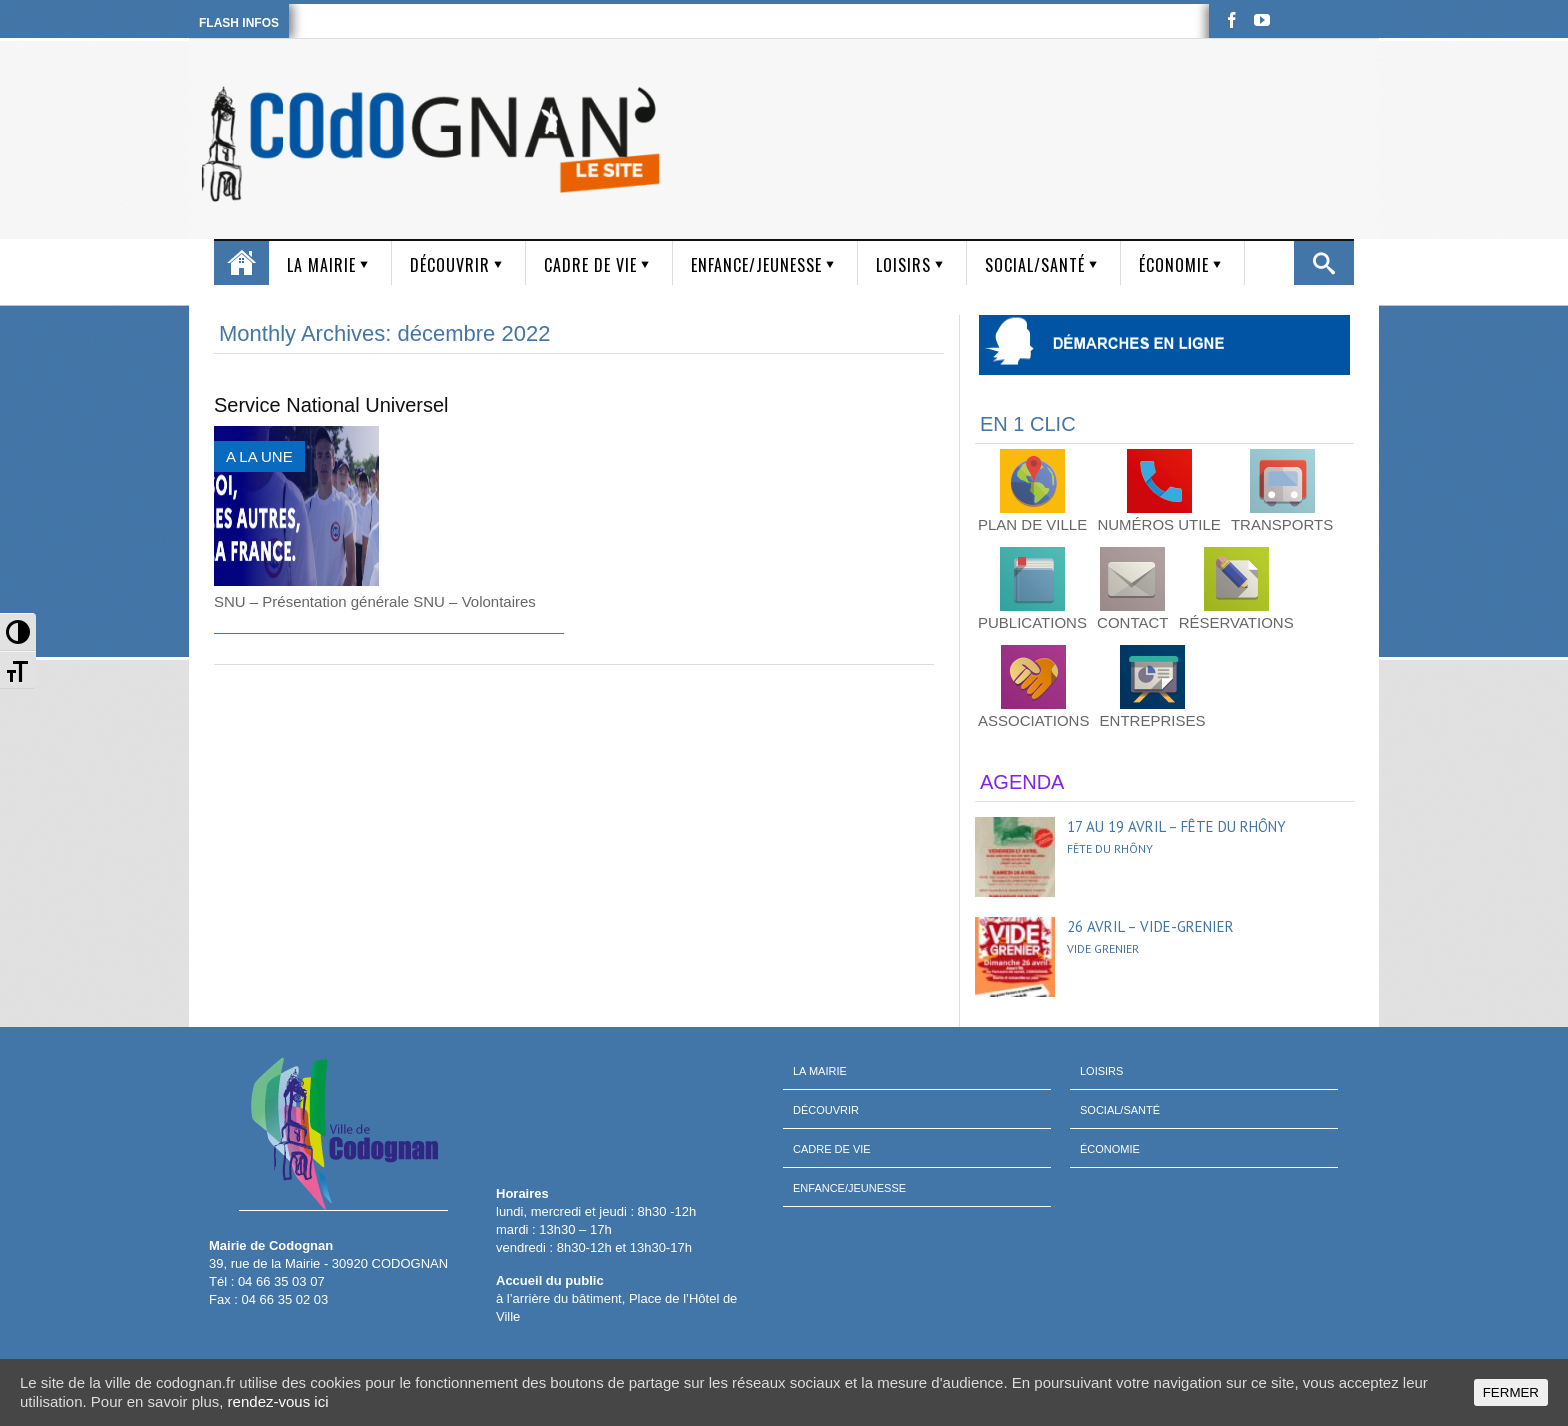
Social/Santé (1035, 265)
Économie (1174, 265)
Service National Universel (331, 405)
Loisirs (903, 265)
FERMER (1511, 1392)
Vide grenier (1103, 948)
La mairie (321, 265)
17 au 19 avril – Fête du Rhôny (1176, 826)
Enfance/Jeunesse (756, 265)
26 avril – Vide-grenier (1150, 926)
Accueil (241, 263)
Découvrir (450, 265)
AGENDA (1022, 782)
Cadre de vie (590, 265)
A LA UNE (259, 456)
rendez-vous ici (278, 1401)
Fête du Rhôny (1110, 848)
